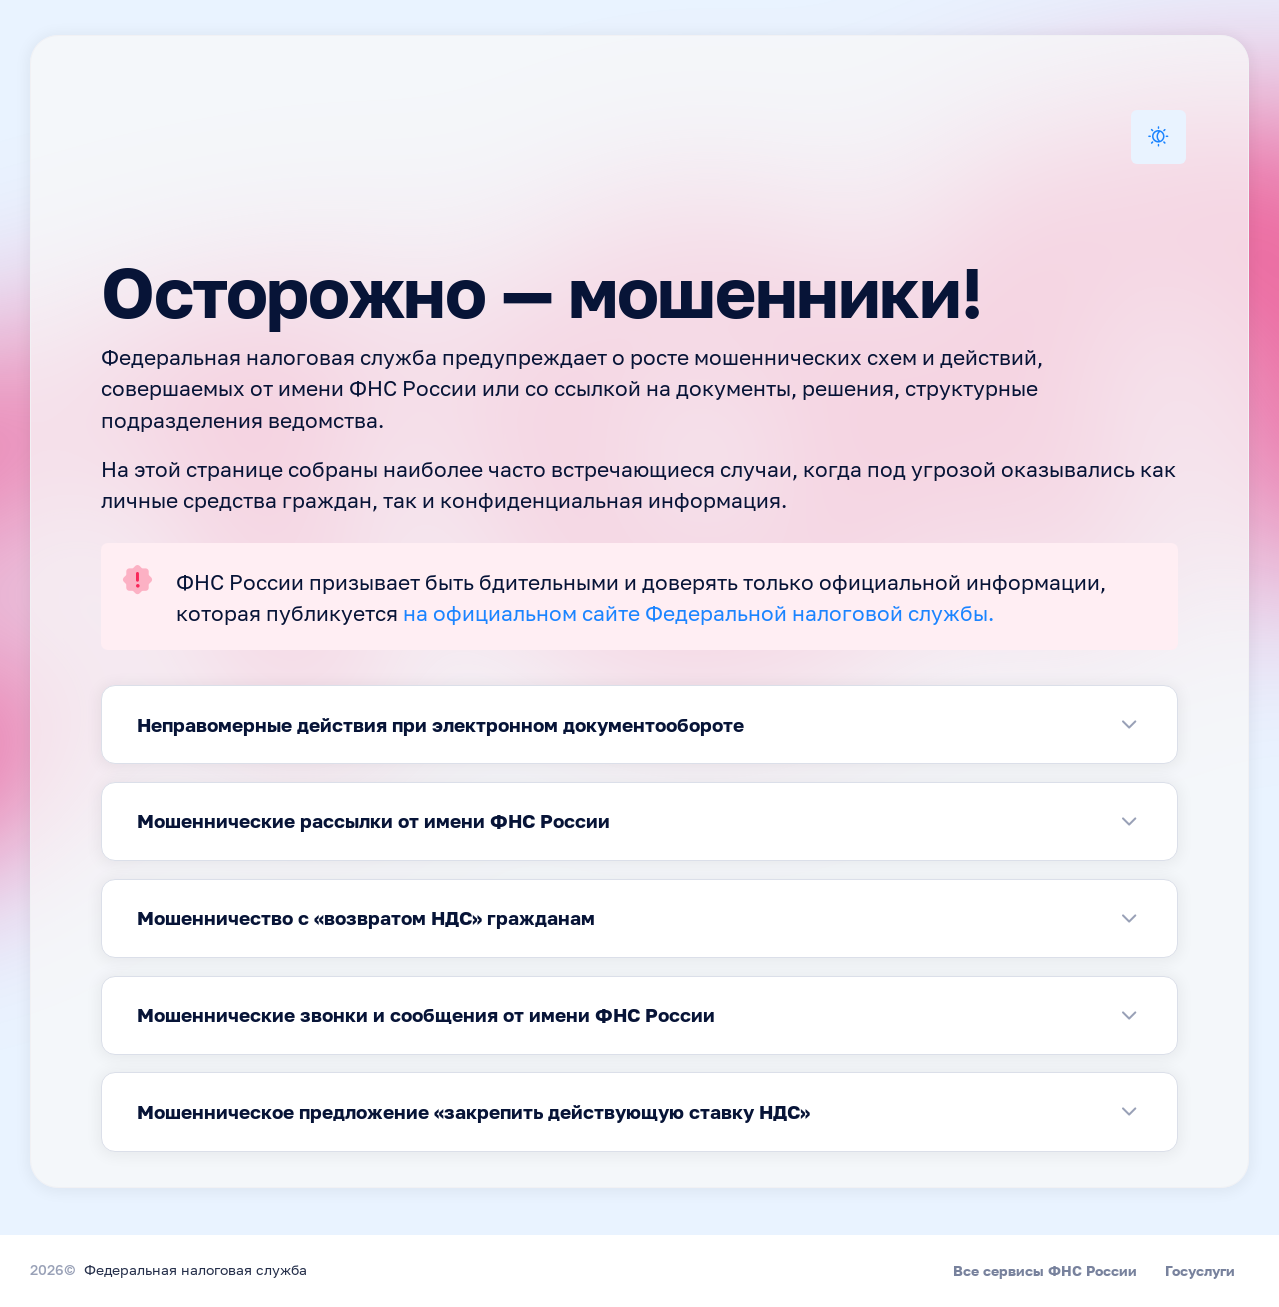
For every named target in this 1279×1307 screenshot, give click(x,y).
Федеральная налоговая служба (195, 1271)
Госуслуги (1200, 1270)
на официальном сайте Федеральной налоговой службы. (698, 615)
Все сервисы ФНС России (1045, 1270)
